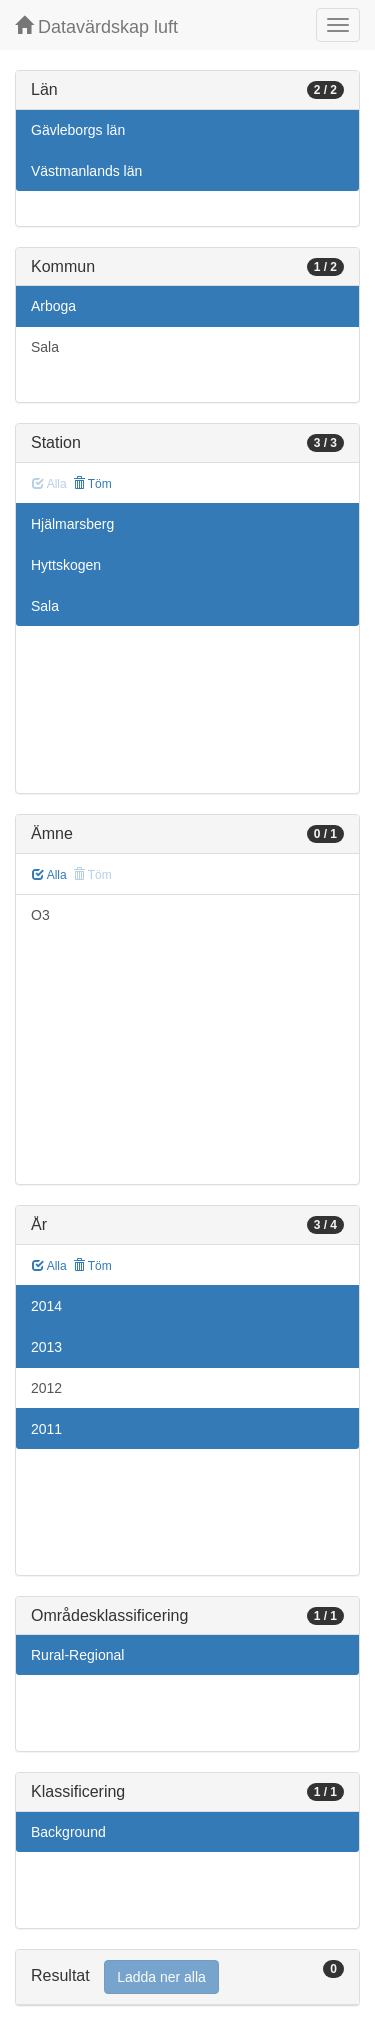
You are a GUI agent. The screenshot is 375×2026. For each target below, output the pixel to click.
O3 (40, 915)
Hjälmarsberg (72, 524)
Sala (45, 347)
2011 (46, 1429)
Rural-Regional (77, 1655)
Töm (92, 484)
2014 (46, 1306)
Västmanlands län (86, 171)
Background (68, 1832)
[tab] (187, 1977)
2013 (46, 1347)
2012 (46, 1388)
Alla (49, 875)
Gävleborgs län (78, 130)
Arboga (53, 306)
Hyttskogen (66, 565)
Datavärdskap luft (96, 26)
